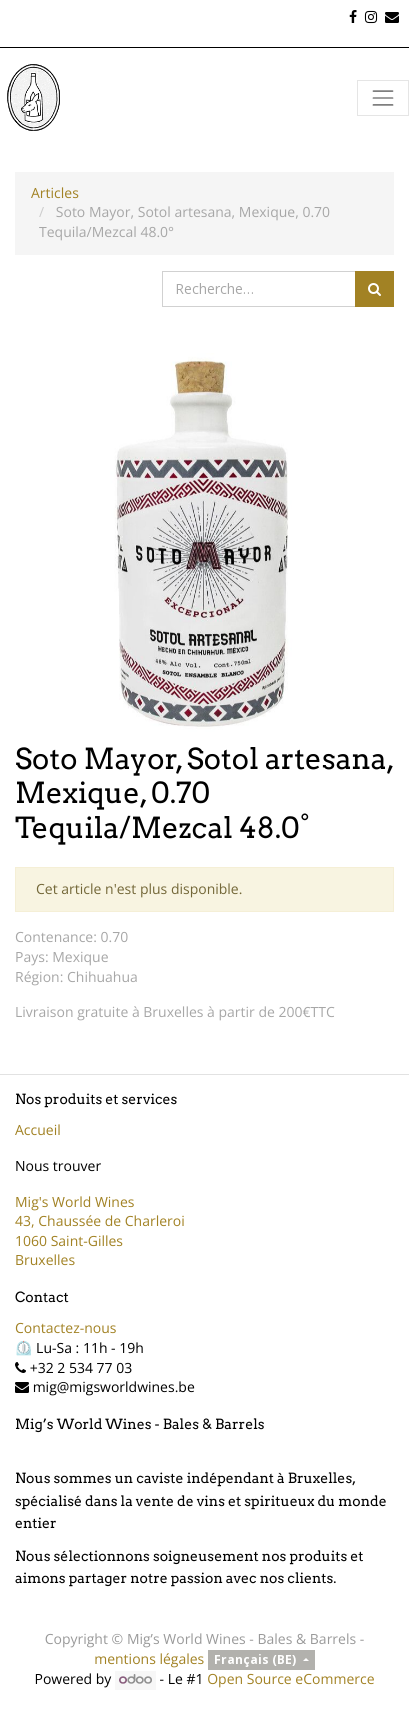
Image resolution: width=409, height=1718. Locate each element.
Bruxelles (45, 1260)
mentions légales (149, 1659)
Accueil (38, 1130)
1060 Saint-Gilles (69, 1241)
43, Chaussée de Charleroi (100, 1221)
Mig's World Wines (75, 1202)
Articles (55, 193)
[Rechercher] (374, 289)
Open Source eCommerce (290, 1679)
